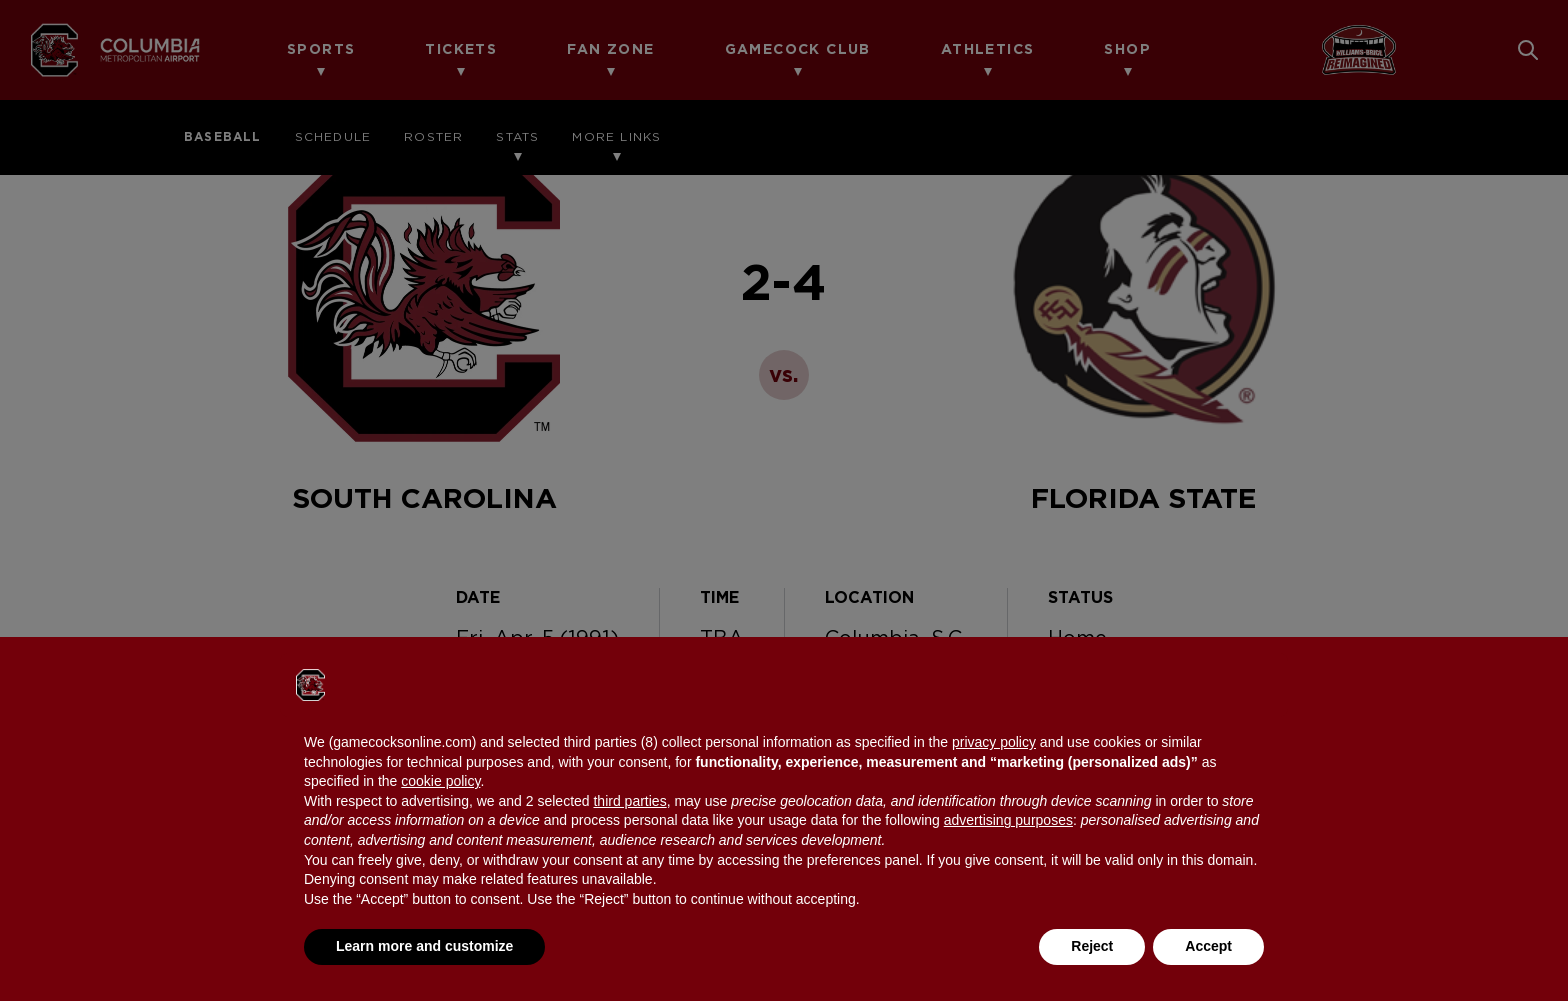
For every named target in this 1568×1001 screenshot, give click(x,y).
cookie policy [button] (440, 781)
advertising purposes (1008, 820)
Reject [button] (1092, 946)
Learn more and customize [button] (424, 946)
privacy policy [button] (994, 742)
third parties (629, 801)
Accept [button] (1208, 946)
